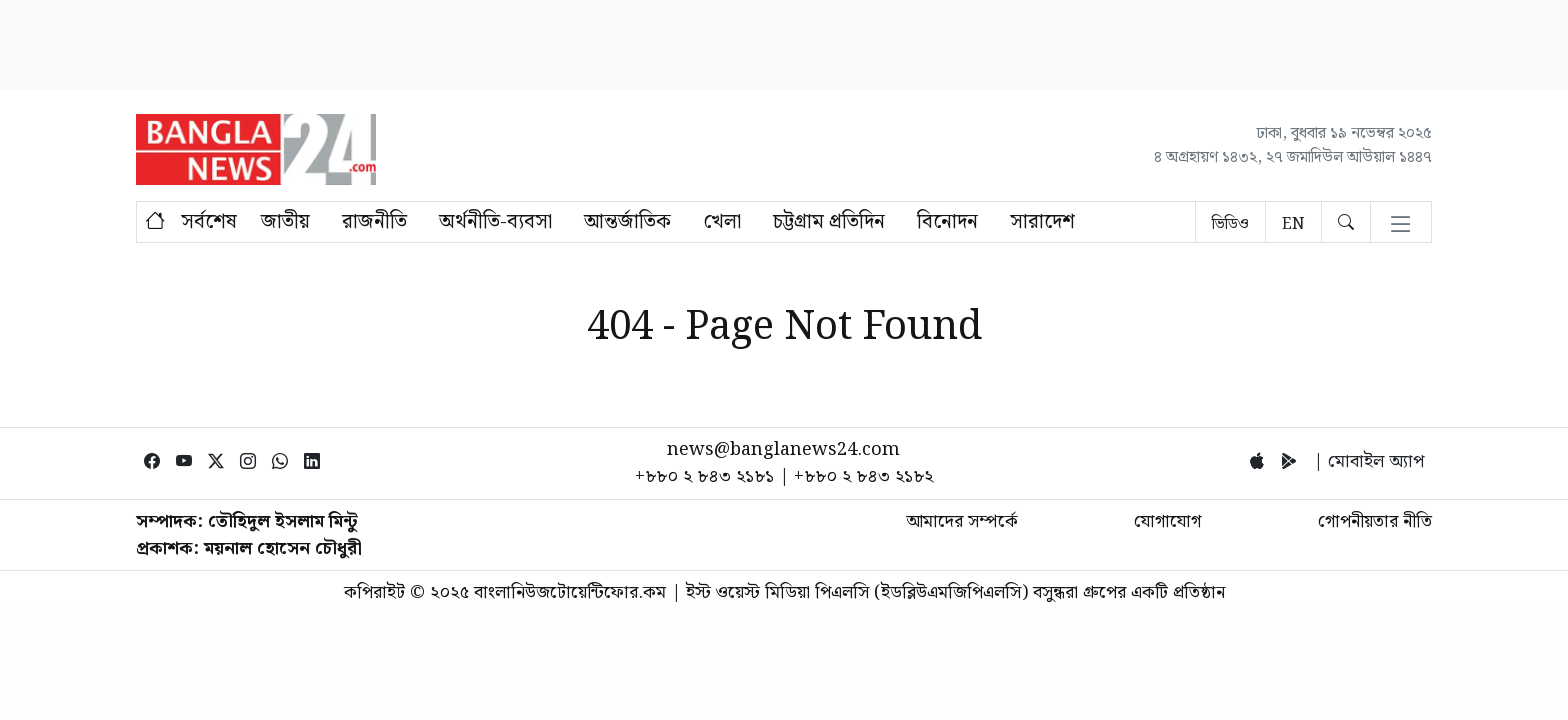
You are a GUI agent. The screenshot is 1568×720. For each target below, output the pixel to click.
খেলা (722, 222)
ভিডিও (1230, 224)
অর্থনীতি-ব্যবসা (495, 222)
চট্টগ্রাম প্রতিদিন (829, 222)
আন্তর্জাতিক (627, 222)
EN (1293, 224)
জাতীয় (285, 222)
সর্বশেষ (209, 222)
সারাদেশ (1042, 222)
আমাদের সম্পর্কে (962, 521)
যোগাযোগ (1167, 521)
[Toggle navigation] (1401, 225)
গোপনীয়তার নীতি (1375, 521)
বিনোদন (947, 222)
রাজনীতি (374, 222)
